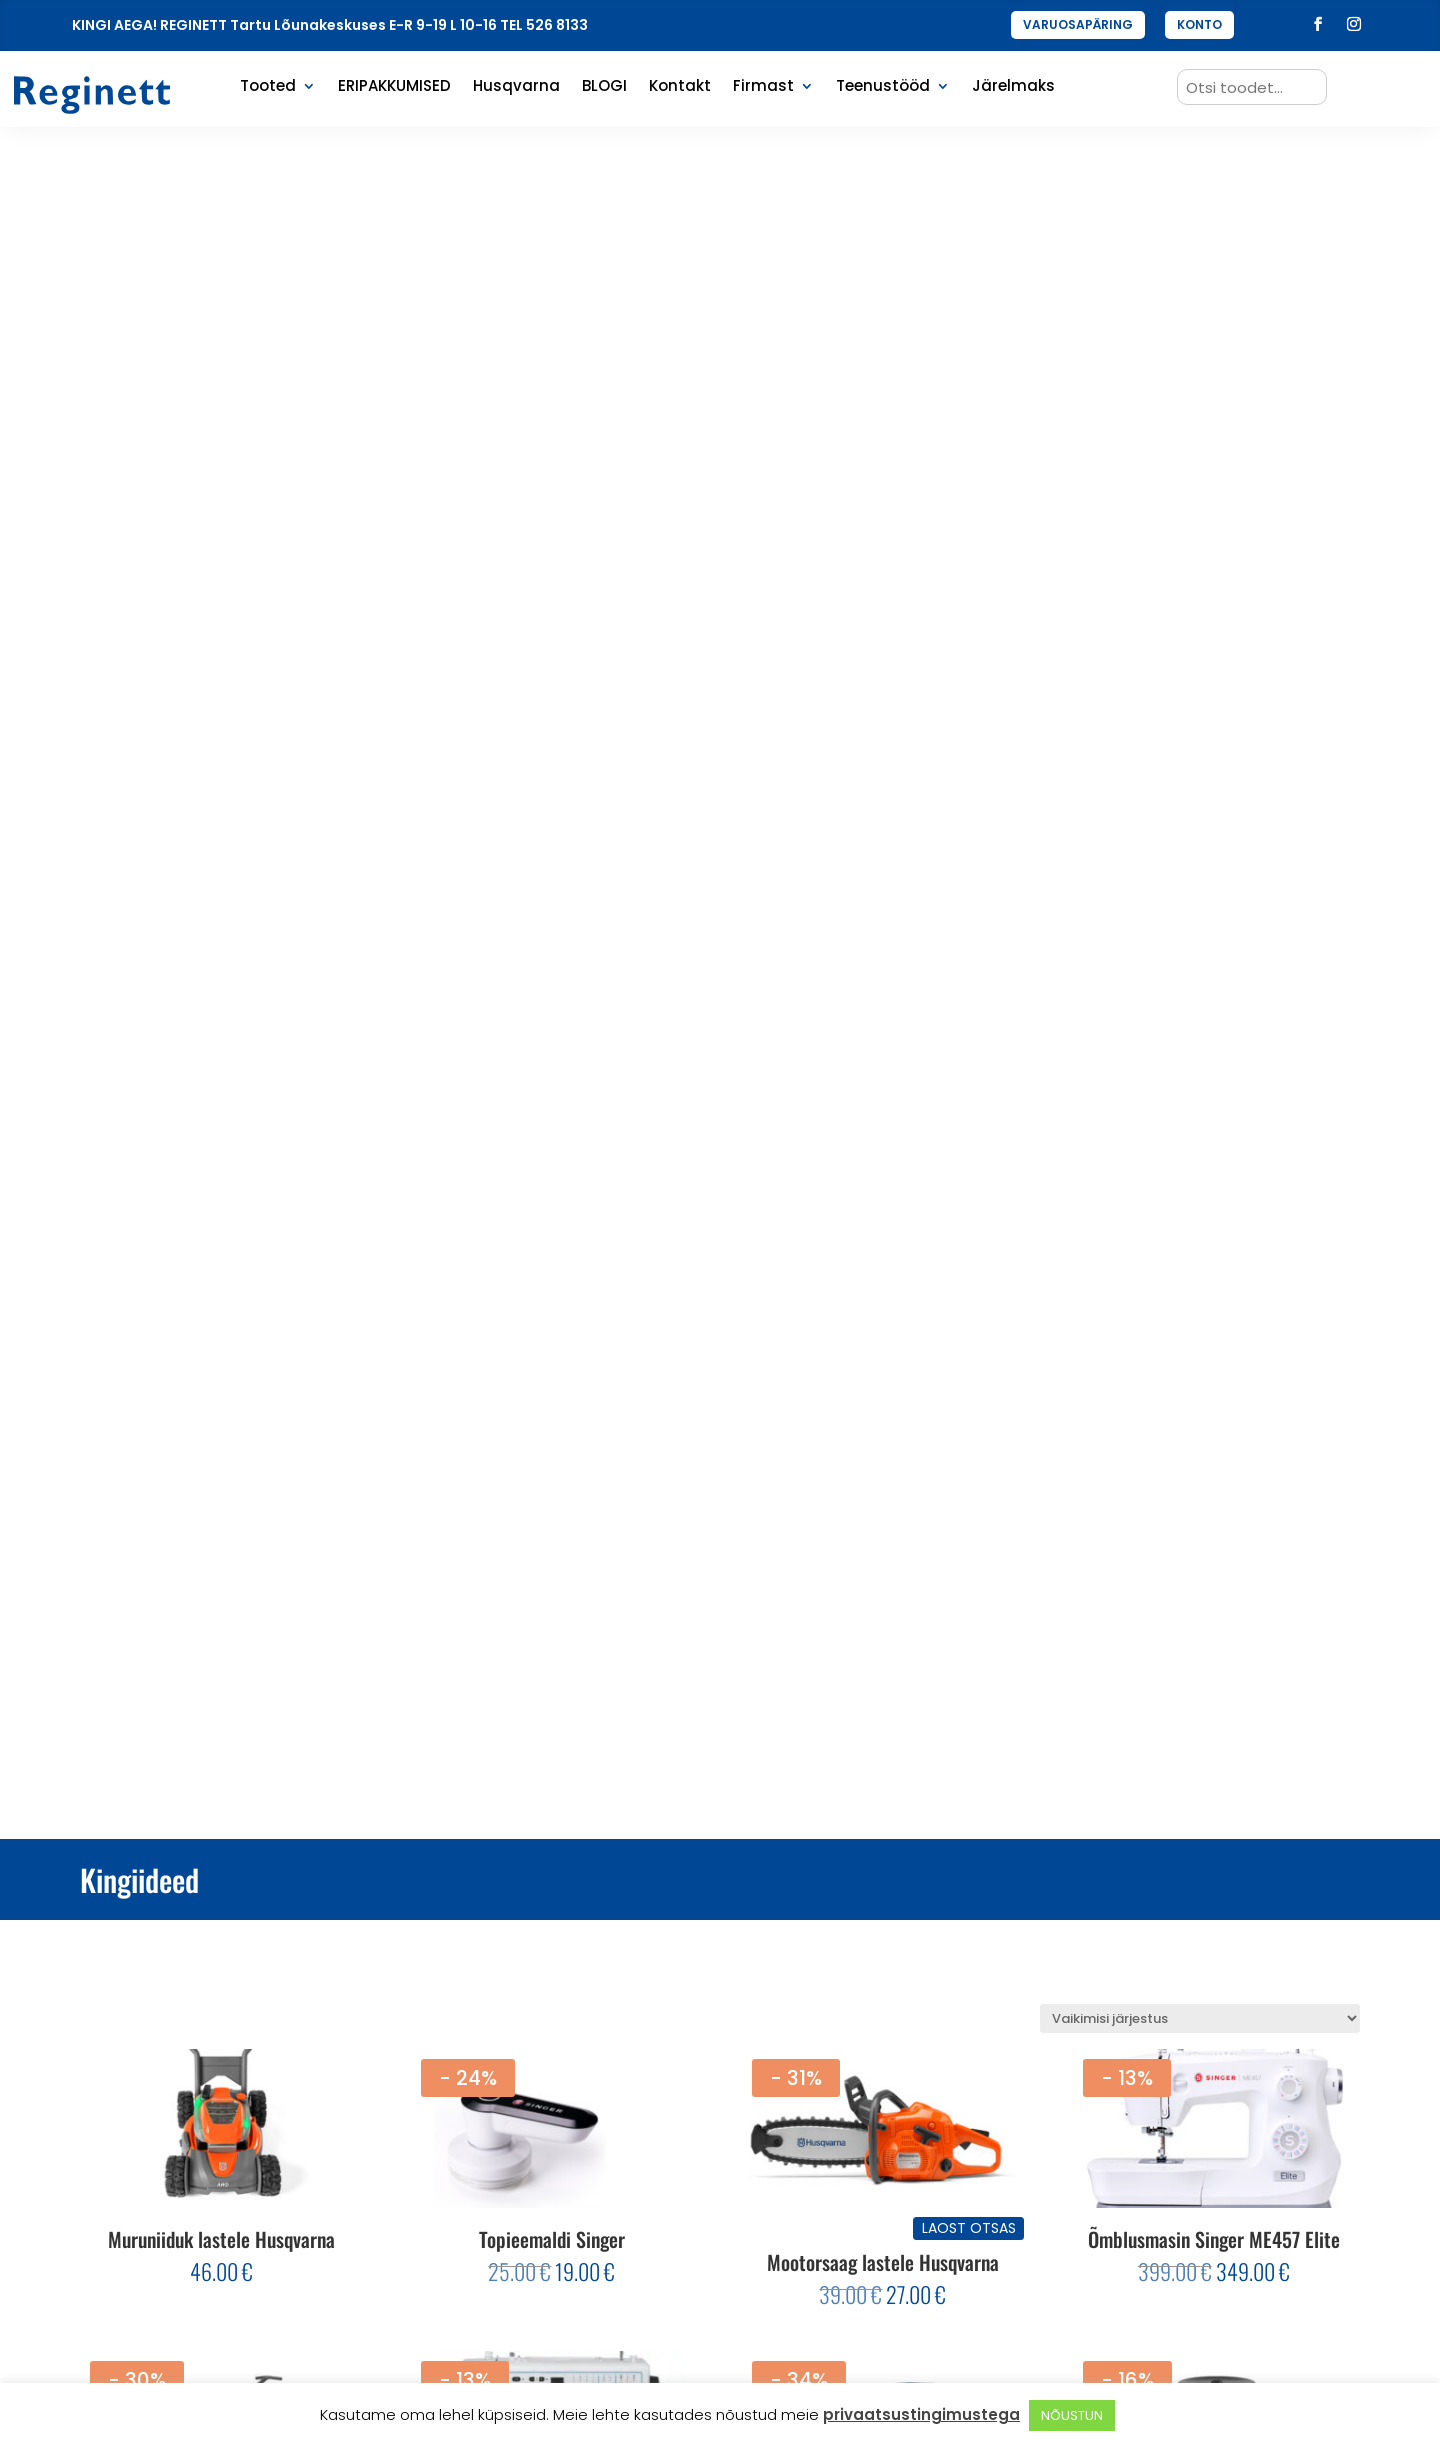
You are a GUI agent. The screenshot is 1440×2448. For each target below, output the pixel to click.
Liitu (322, 2195)
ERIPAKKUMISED (394, 87)
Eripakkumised (518, 2145)
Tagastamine (848, 2206)
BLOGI (604, 87)
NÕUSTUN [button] (1072, 2415)
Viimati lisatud (517, 2176)
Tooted (268, 87)
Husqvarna (516, 87)
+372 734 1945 (1185, 2176)
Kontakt (680, 87)
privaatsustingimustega (921, 2414)
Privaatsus (837, 2145)
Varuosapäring (521, 2237)
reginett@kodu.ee (1198, 2145)
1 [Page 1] (694, 1931)
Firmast (763, 87)
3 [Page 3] (744, 1931)
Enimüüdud (506, 2206)
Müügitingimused (861, 2176)
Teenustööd (883, 87)
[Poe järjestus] (1200, 307)
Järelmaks (1013, 87)
